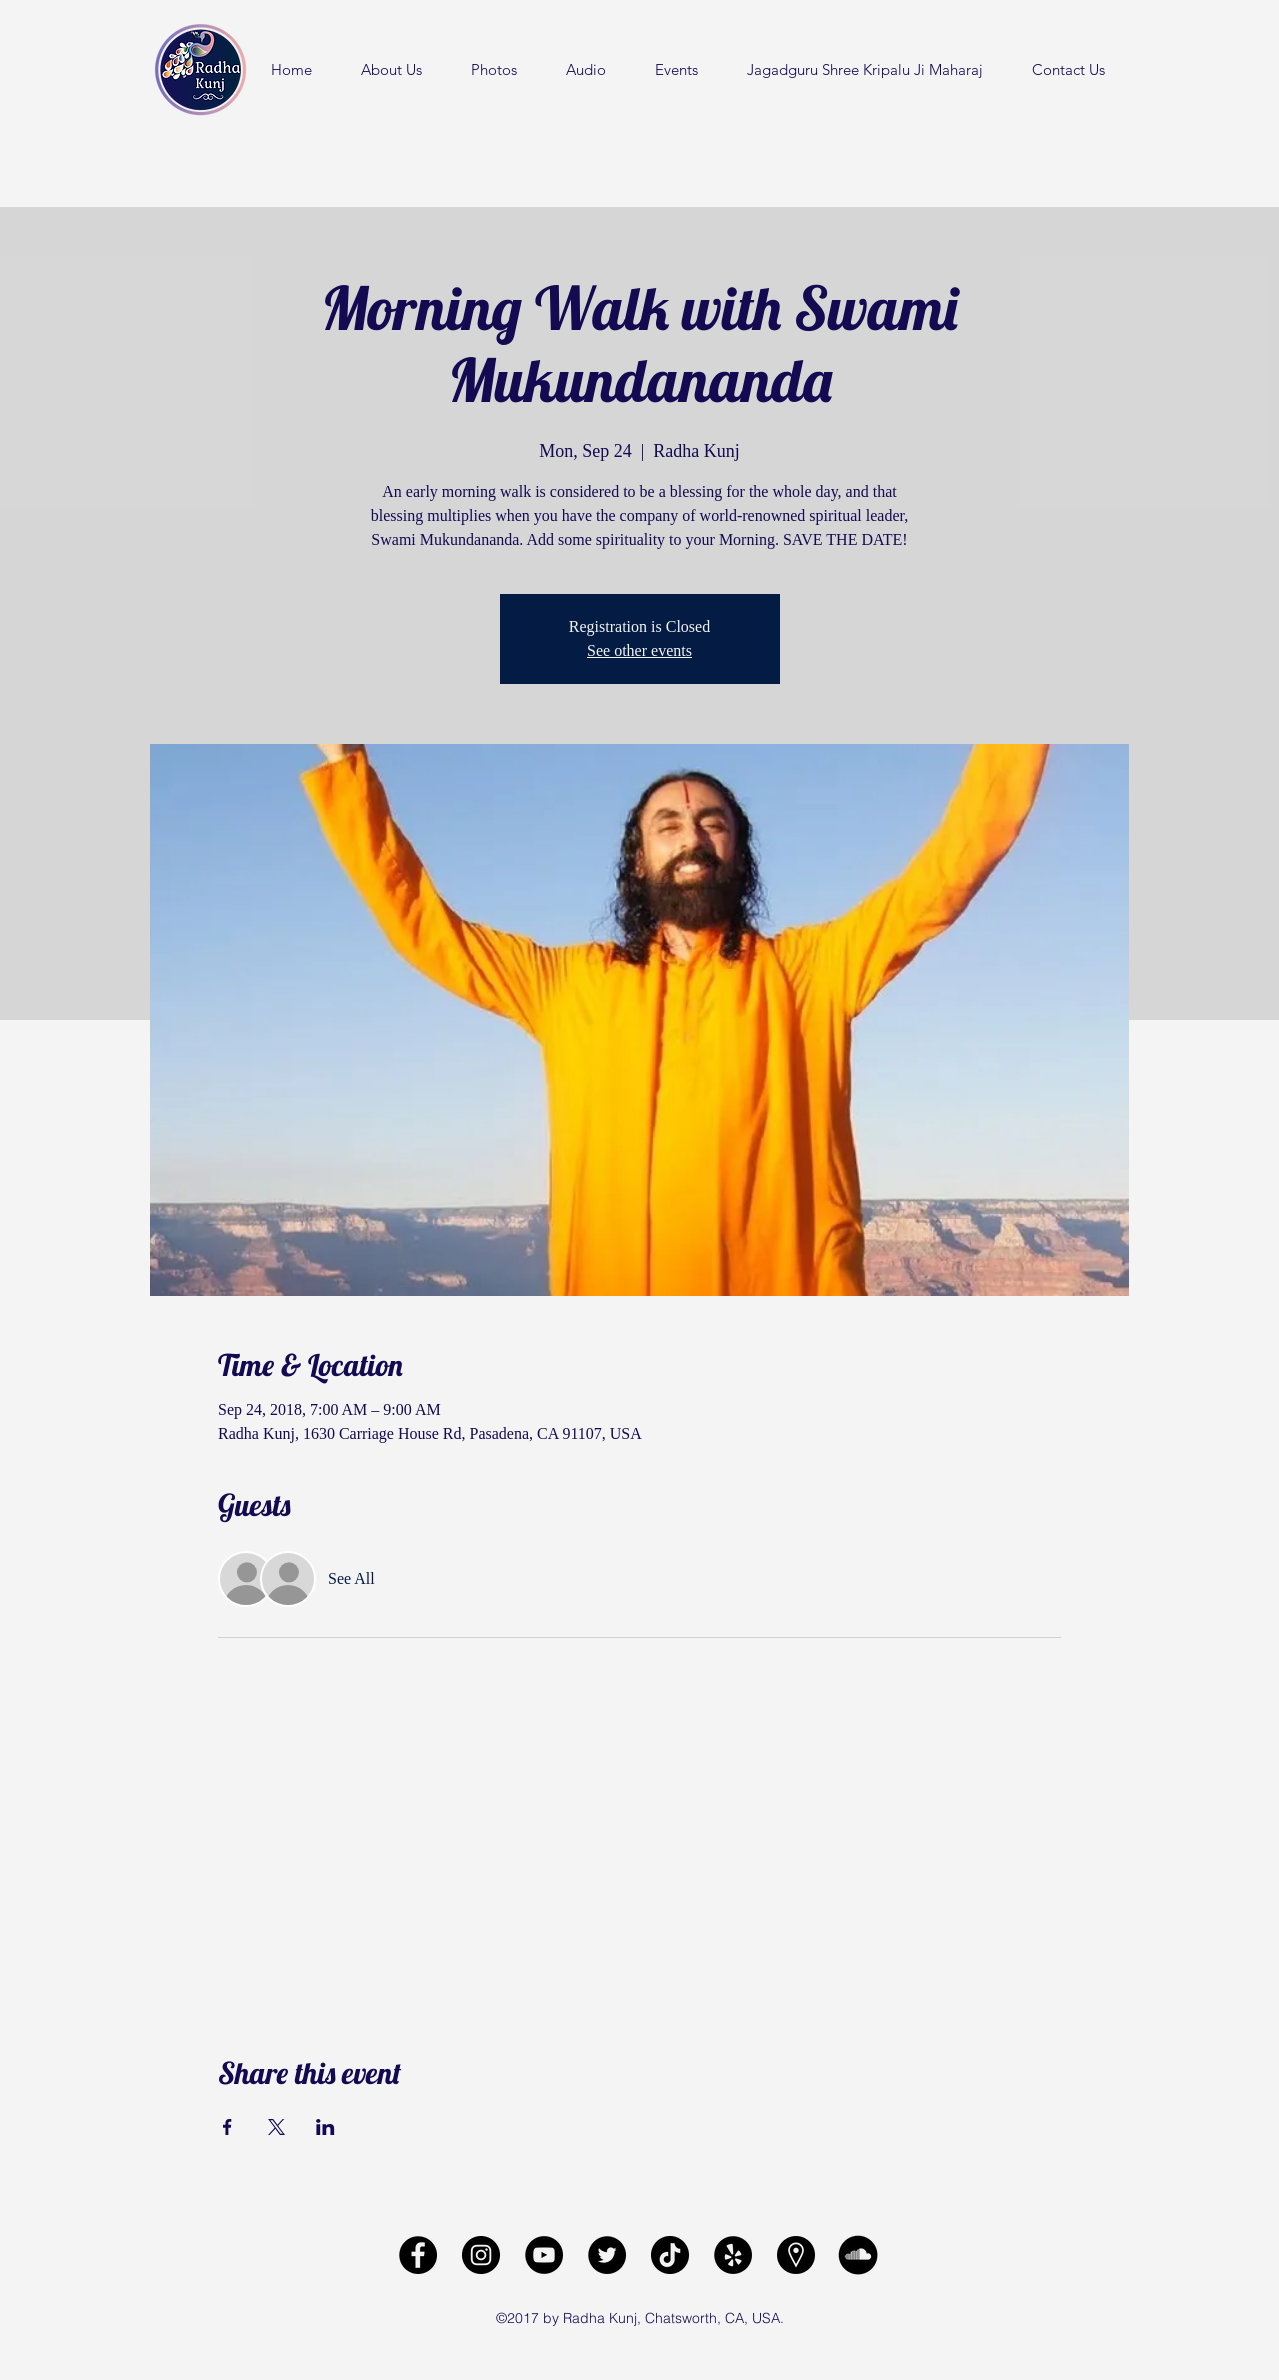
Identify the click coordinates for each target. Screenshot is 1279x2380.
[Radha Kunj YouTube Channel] (544, 2255)
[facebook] (418, 2255)
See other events (639, 650)
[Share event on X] (276, 2127)
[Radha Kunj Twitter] (607, 2255)
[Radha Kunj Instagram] (481, 2255)
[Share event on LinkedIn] (325, 2127)
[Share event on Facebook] (227, 2127)
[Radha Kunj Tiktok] (670, 2255)
